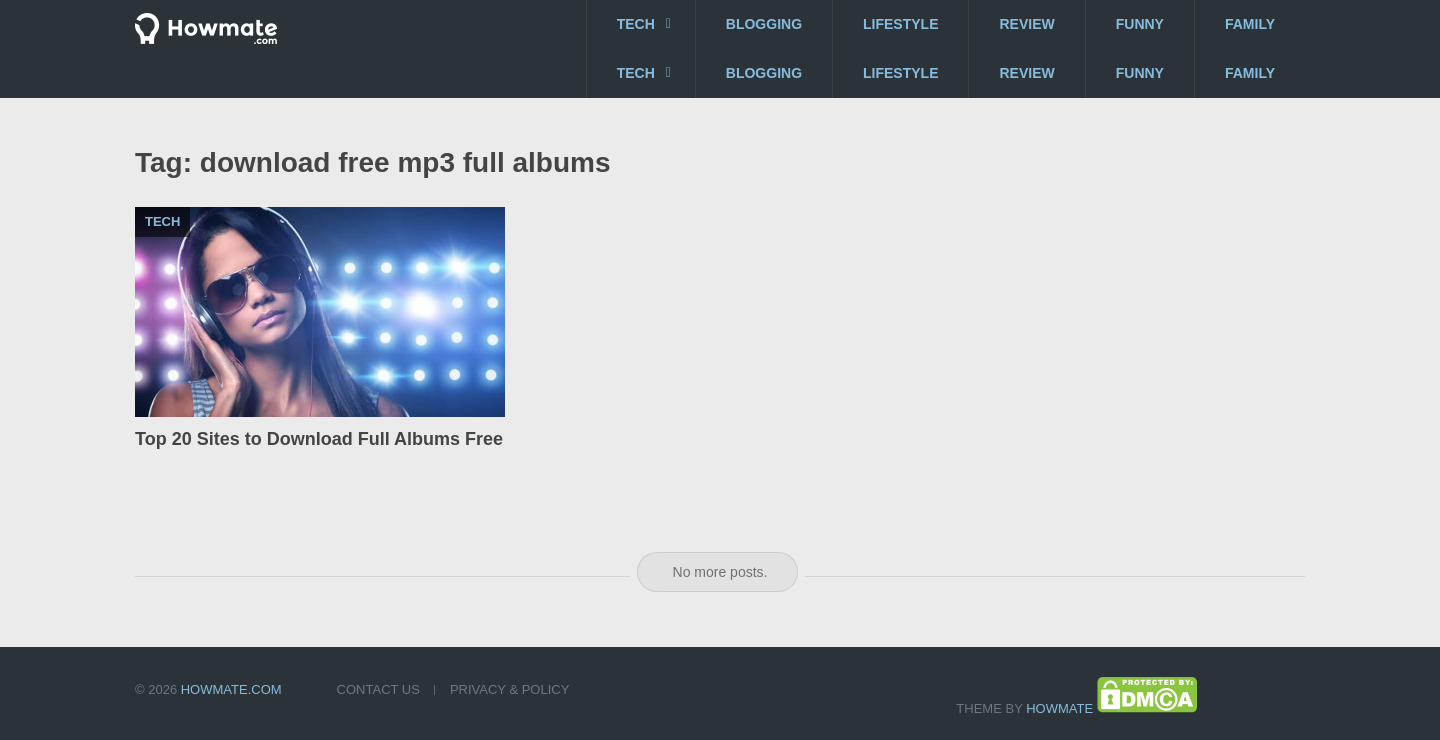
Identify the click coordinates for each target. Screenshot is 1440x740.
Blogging (764, 24)
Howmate (1059, 708)
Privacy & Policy (509, 689)
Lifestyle (900, 24)
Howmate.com (231, 689)
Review (1026, 24)
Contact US (378, 689)
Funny (1140, 24)
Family (1250, 24)
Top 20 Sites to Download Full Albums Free (319, 439)
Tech (636, 24)
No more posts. (720, 572)
